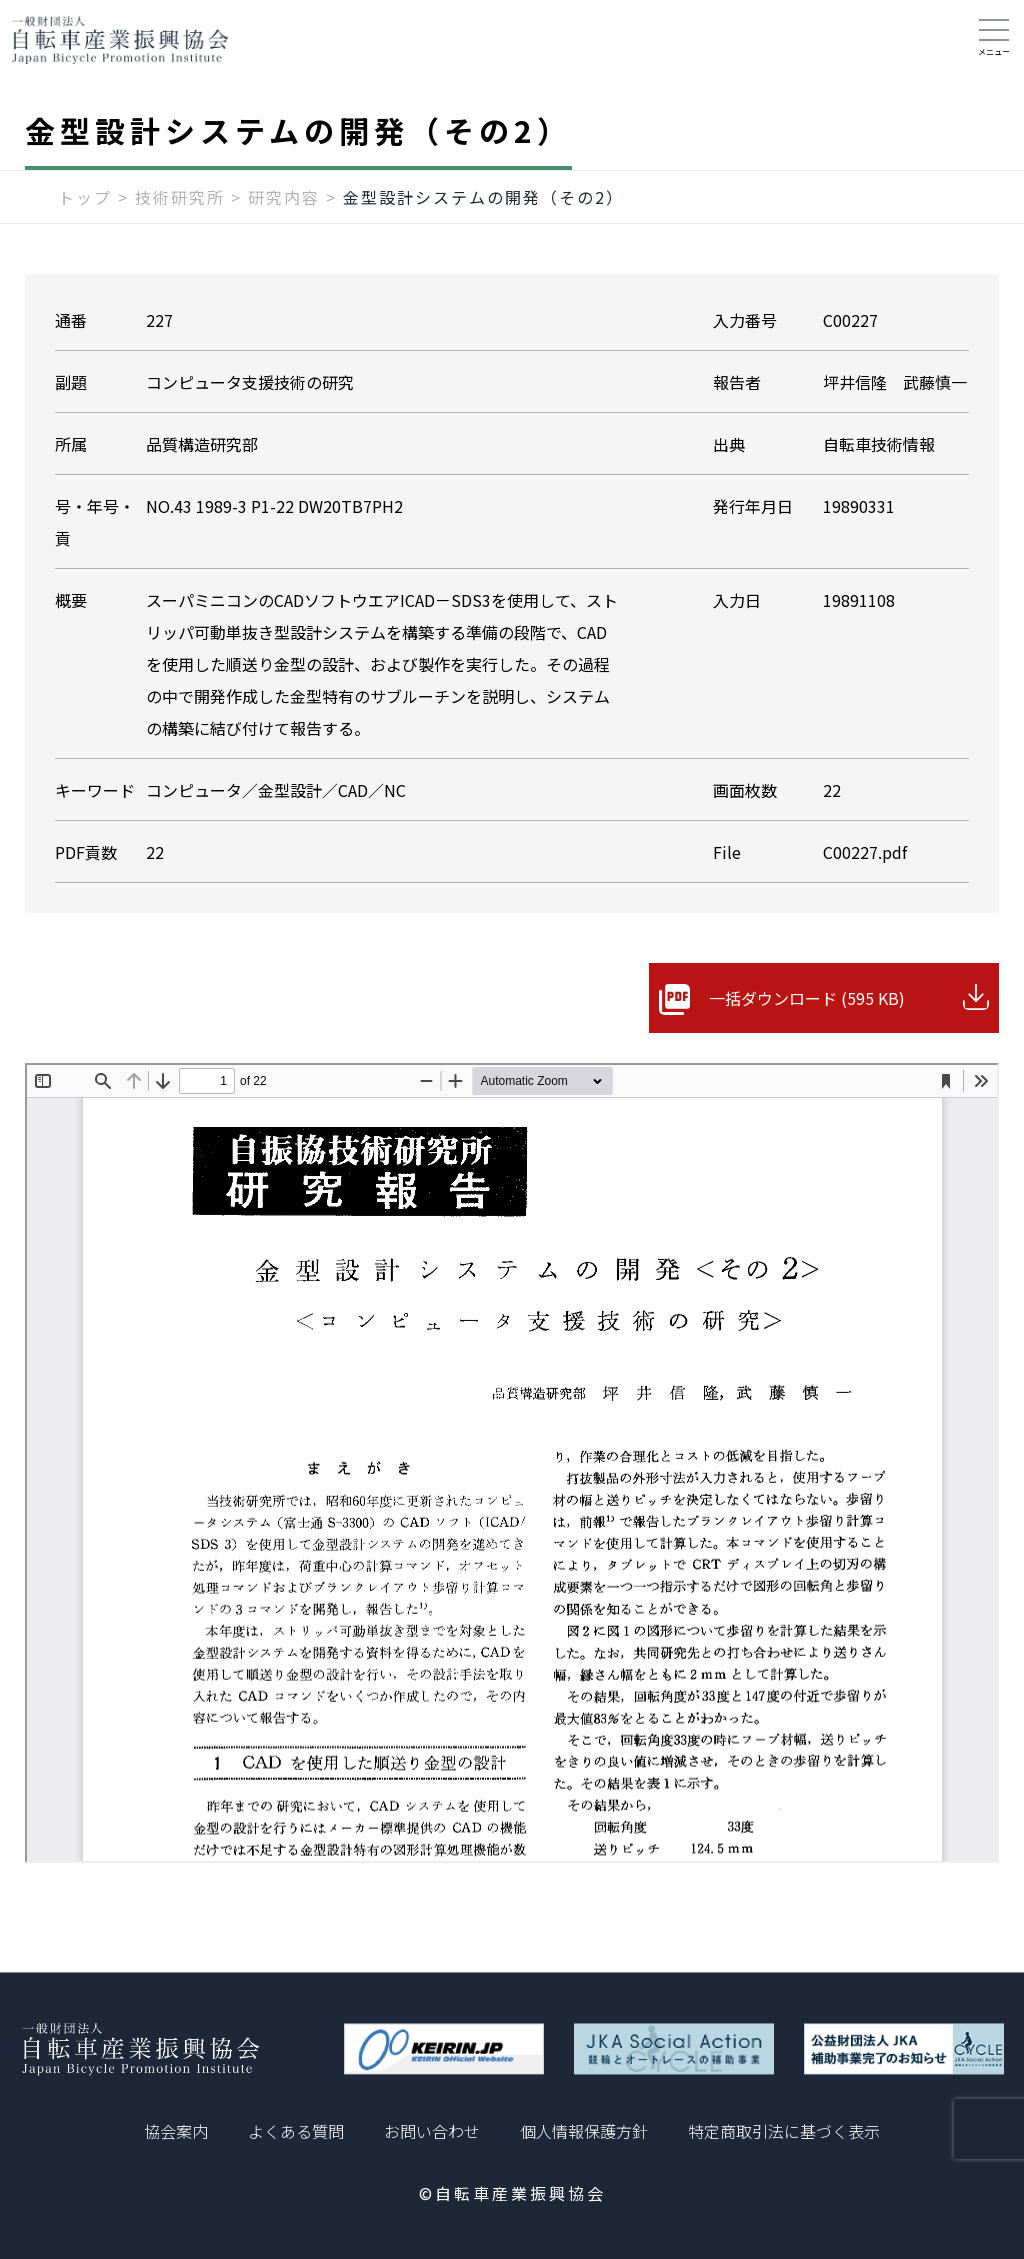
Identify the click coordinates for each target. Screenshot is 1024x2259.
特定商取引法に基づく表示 (784, 2131)
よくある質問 (296, 2131)
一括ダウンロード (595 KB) (807, 998)
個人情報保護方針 (584, 2131)
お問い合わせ (432, 2131)
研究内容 (284, 197)
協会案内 (176, 2131)
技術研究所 (180, 197)
